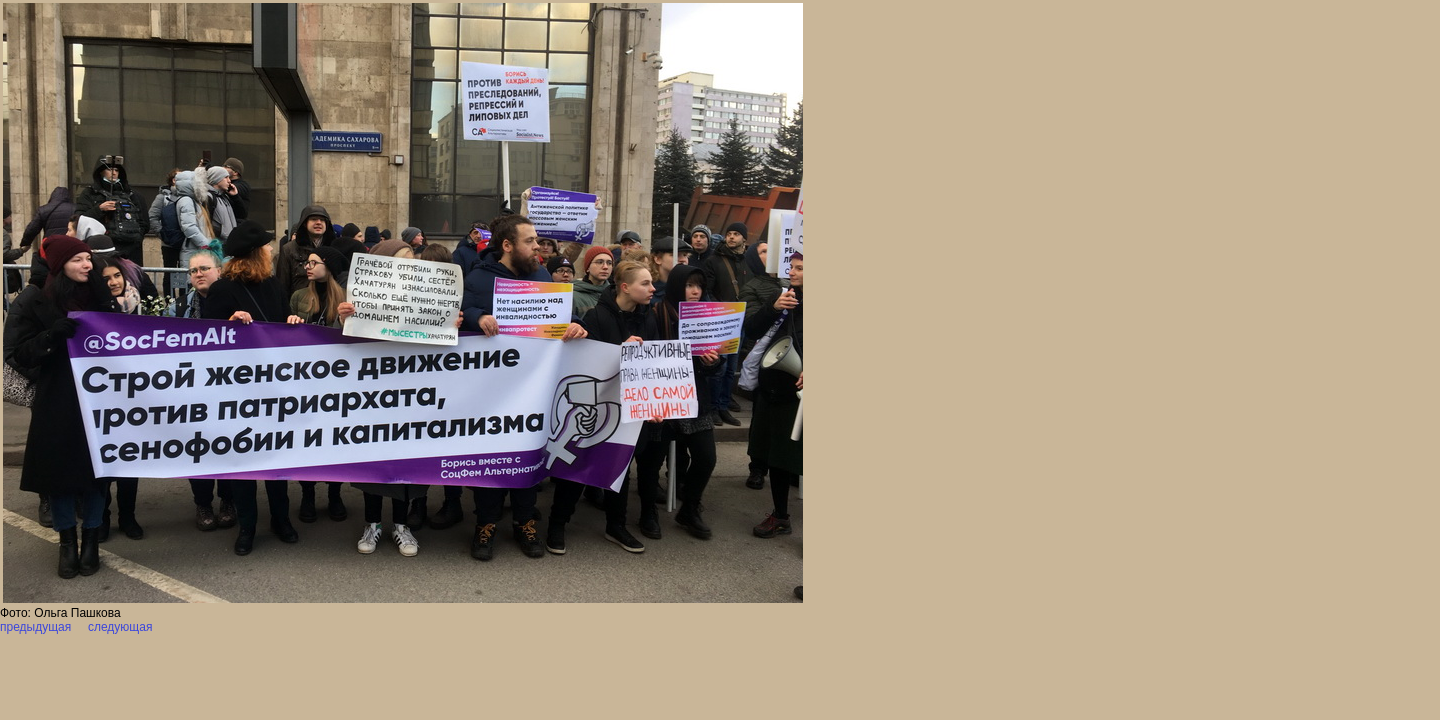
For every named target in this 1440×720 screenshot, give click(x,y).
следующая (119, 627)
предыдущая (35, 627)
